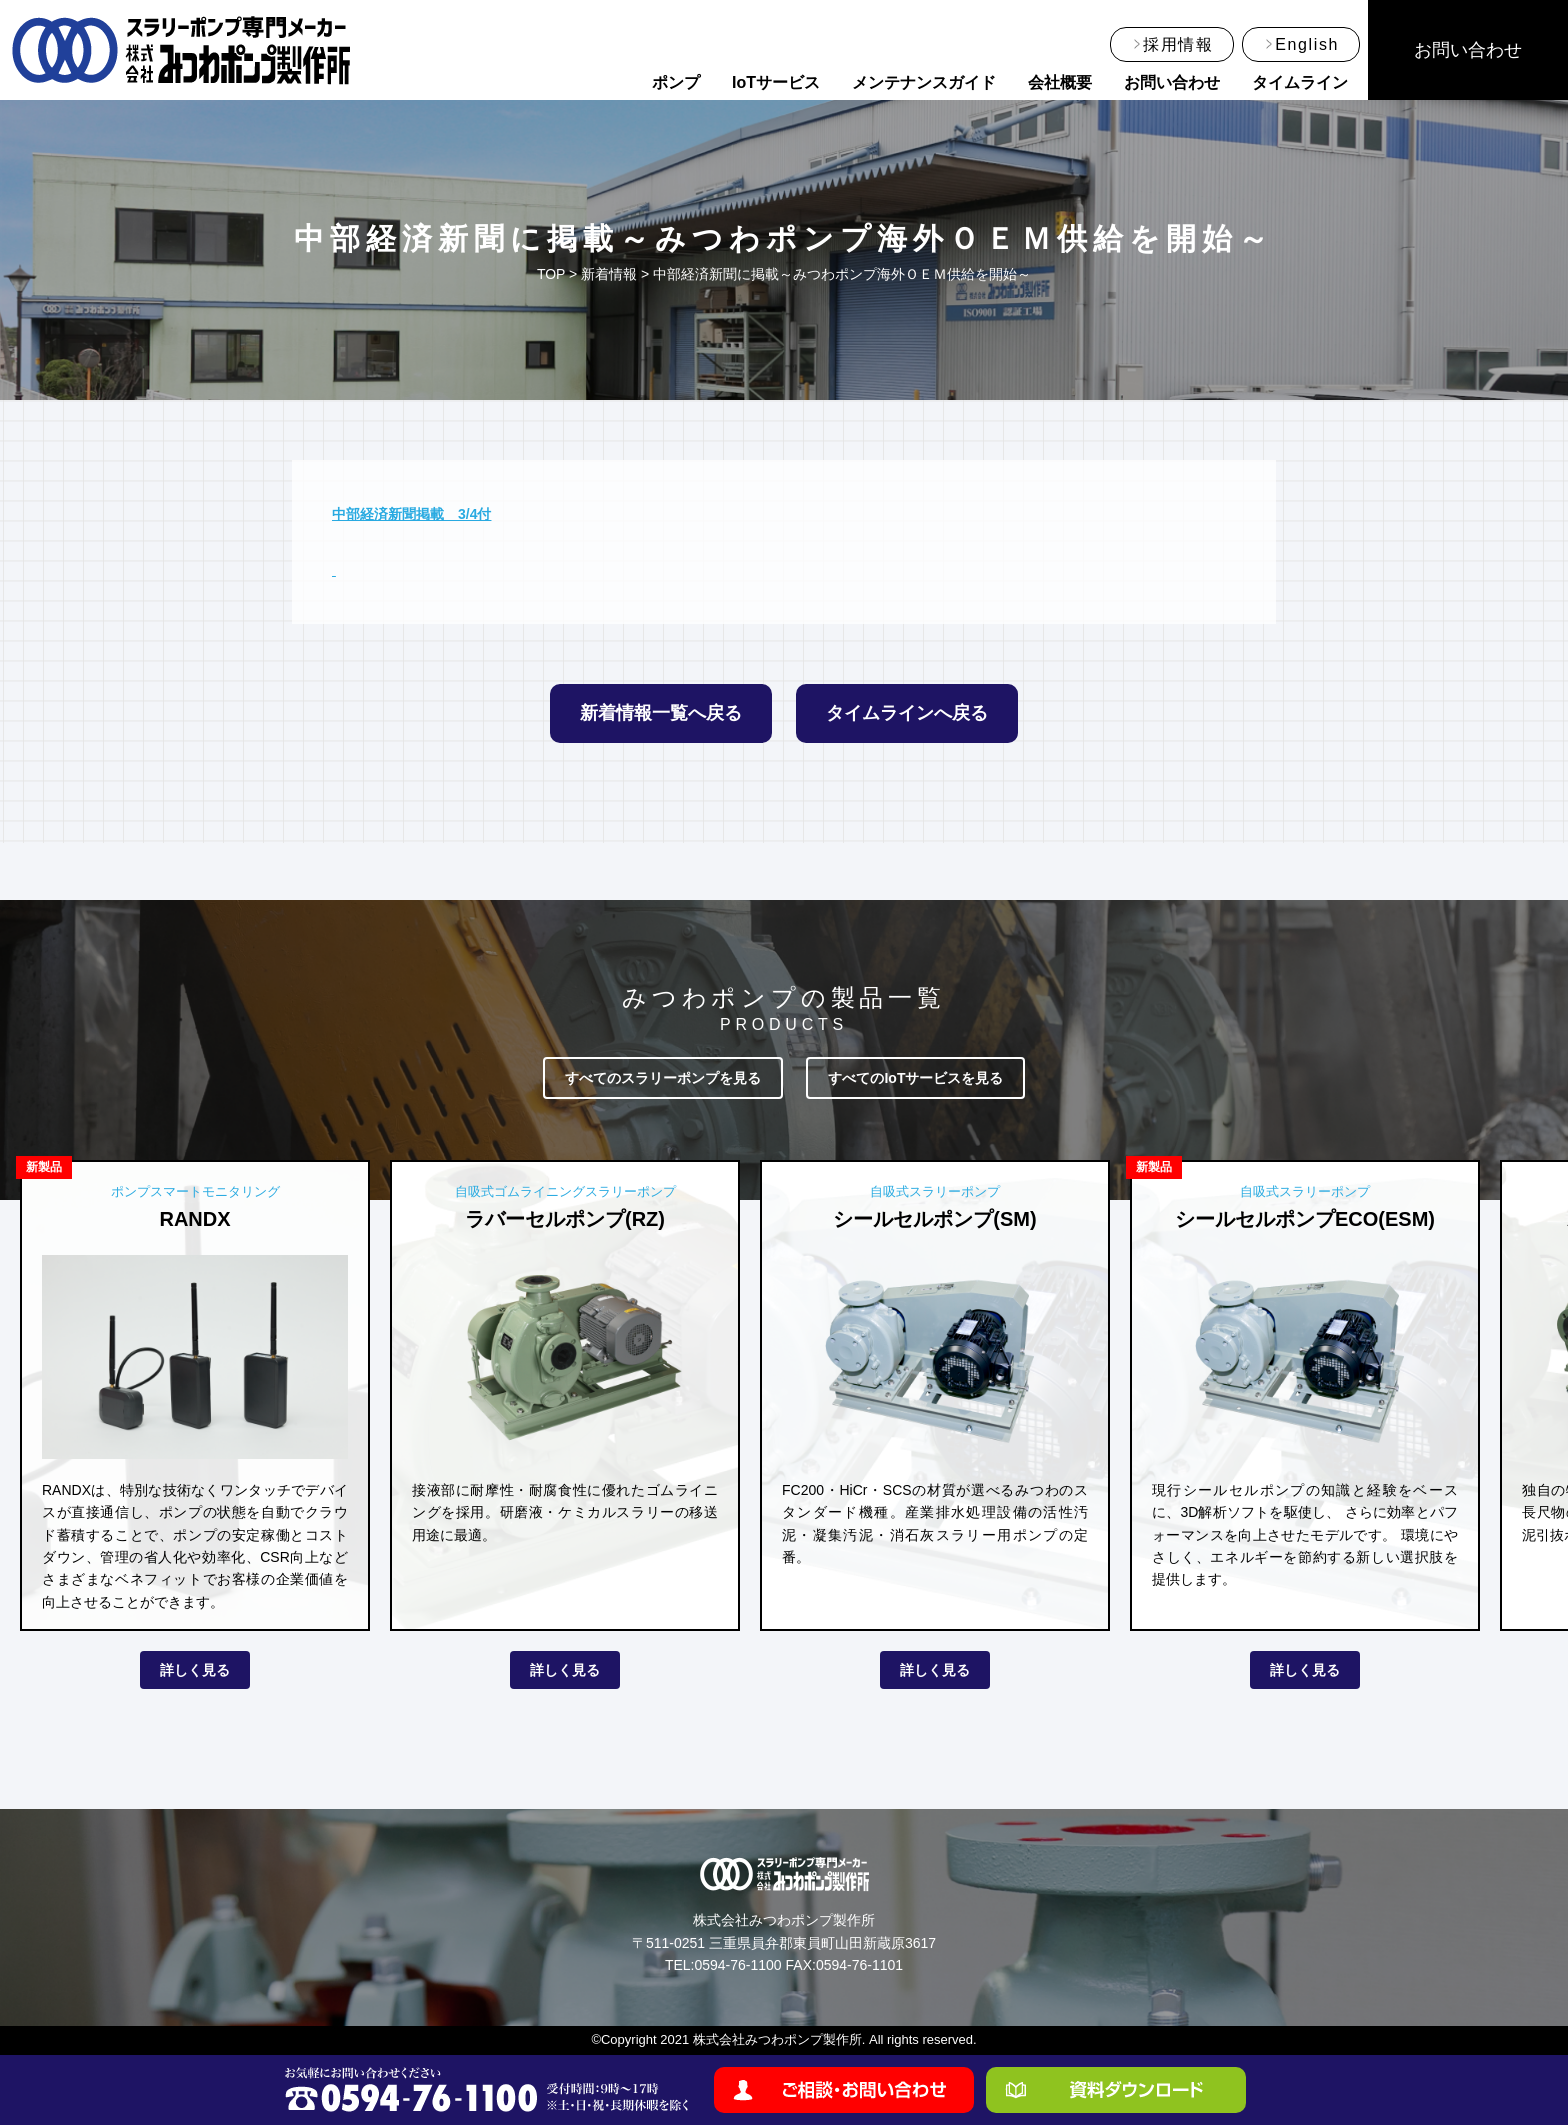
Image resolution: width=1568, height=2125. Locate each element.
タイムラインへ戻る (907, 713)
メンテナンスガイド (924, 82)
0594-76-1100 (737, 1965)
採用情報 (1178, 44)
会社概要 (1060, 82)
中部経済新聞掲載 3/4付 (411, 514)
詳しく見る (195, 1670)
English (1307, 44)
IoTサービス (776, 82)
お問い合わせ (1172, 82)
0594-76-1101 (859, 1965)
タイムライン (1300, 82)
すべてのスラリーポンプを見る (663, 1078)
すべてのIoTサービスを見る (915, 1078)
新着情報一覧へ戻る (661, 713)
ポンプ (676, 82)
